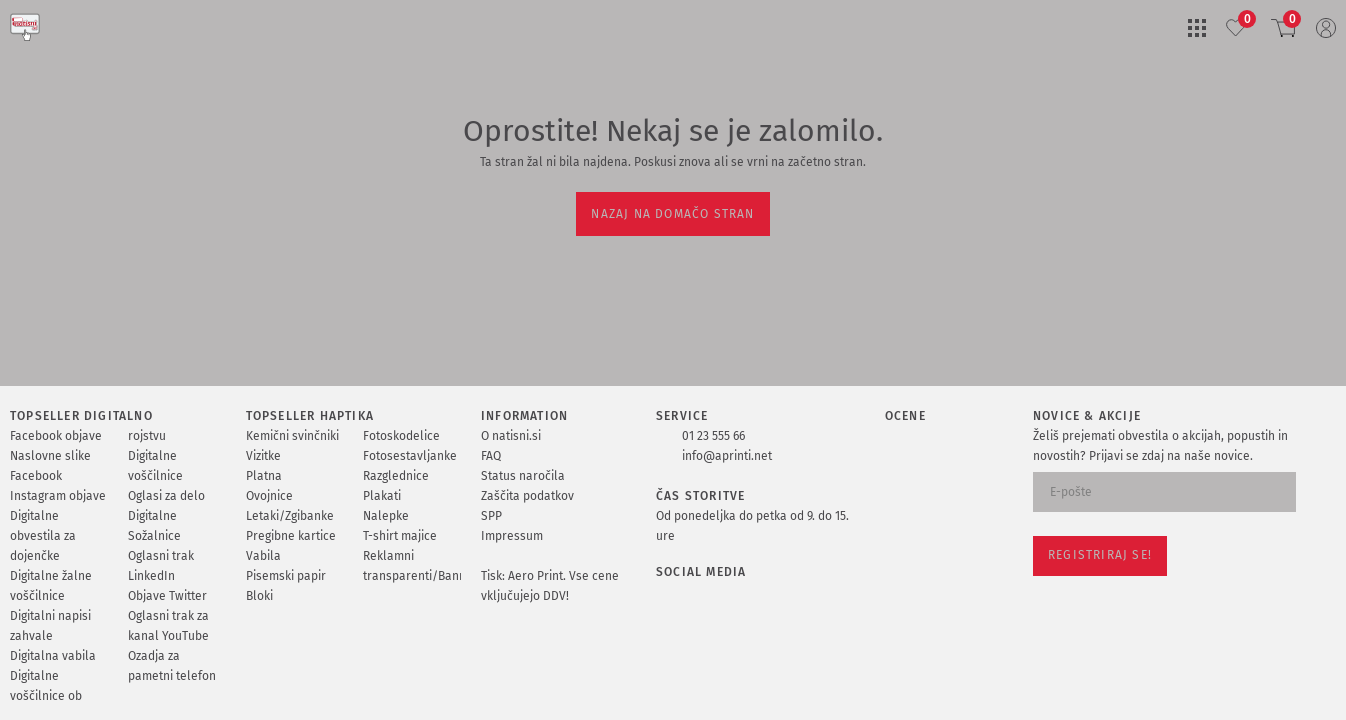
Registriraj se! (1100, 555)
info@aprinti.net (727, 456)
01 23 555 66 (713, 436)
